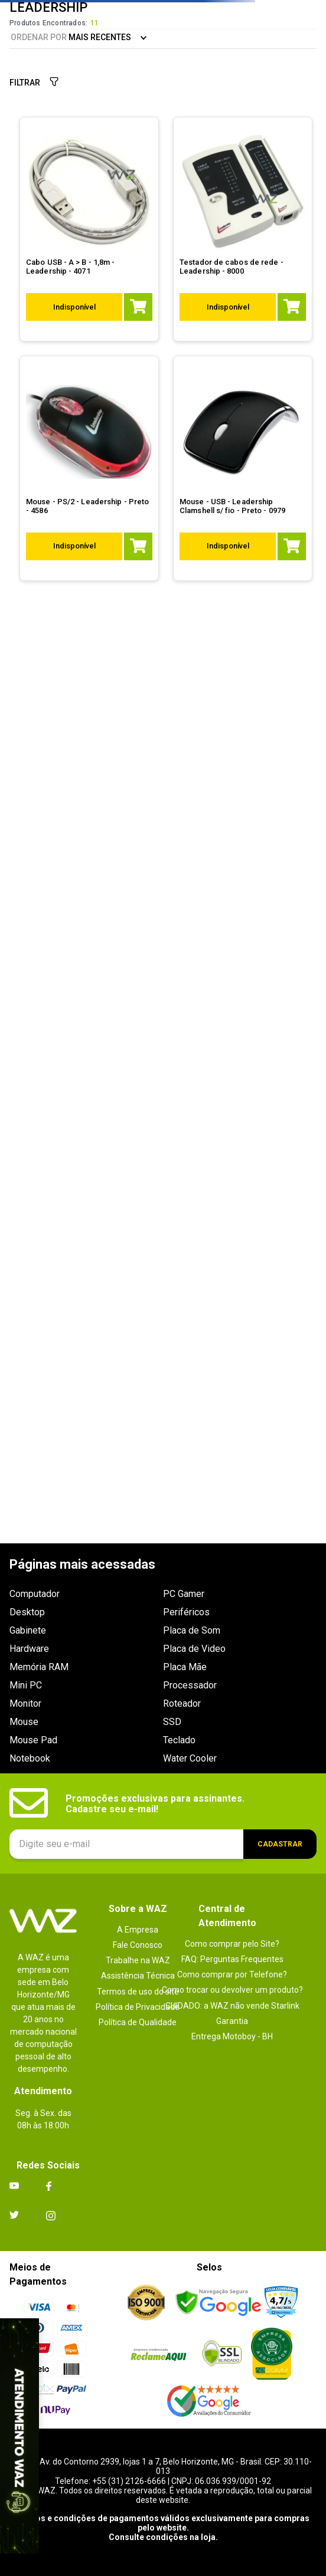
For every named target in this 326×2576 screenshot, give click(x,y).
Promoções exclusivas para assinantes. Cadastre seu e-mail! (155, 1804)
